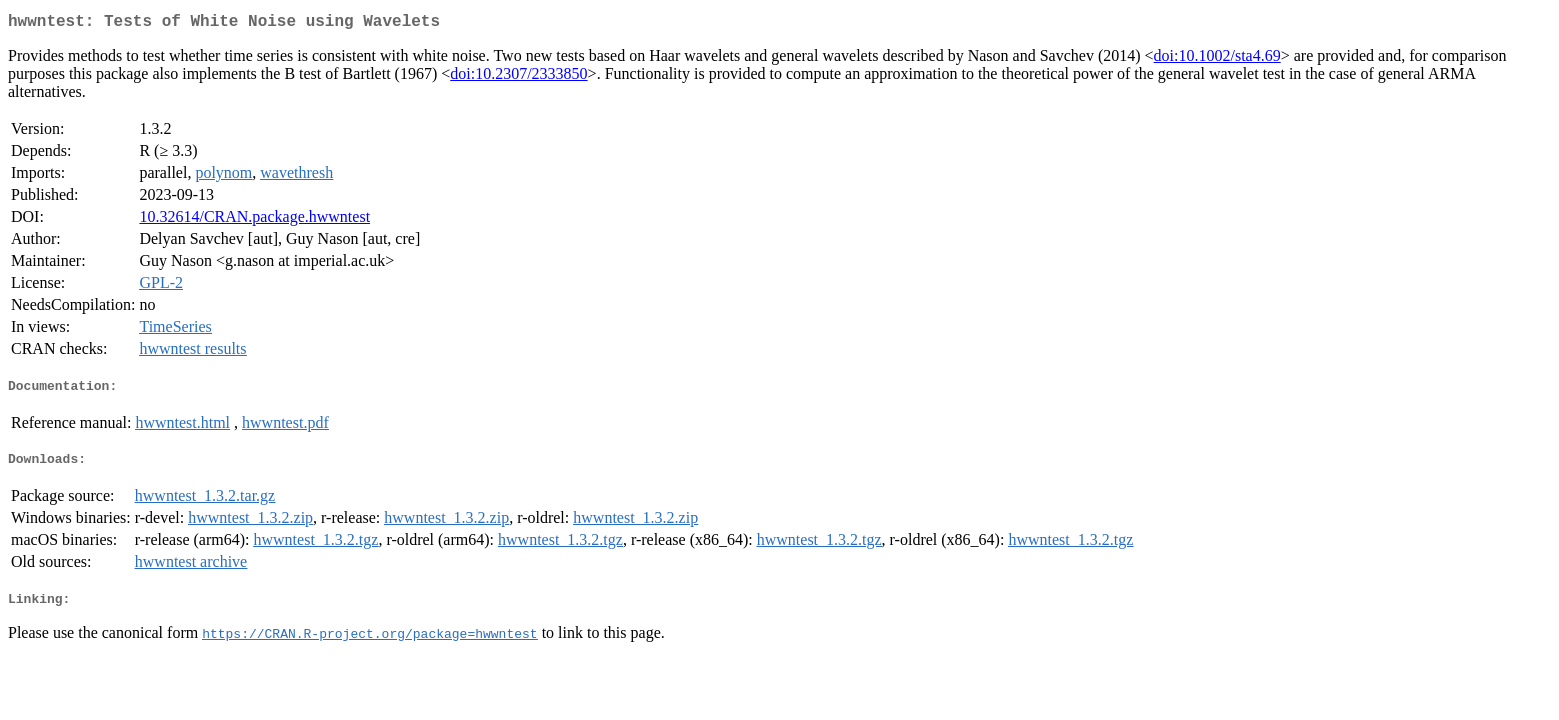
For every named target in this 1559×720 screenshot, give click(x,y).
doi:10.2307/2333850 (518, 77)
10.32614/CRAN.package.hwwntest (254, 220)
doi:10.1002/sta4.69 (1217, 59)
